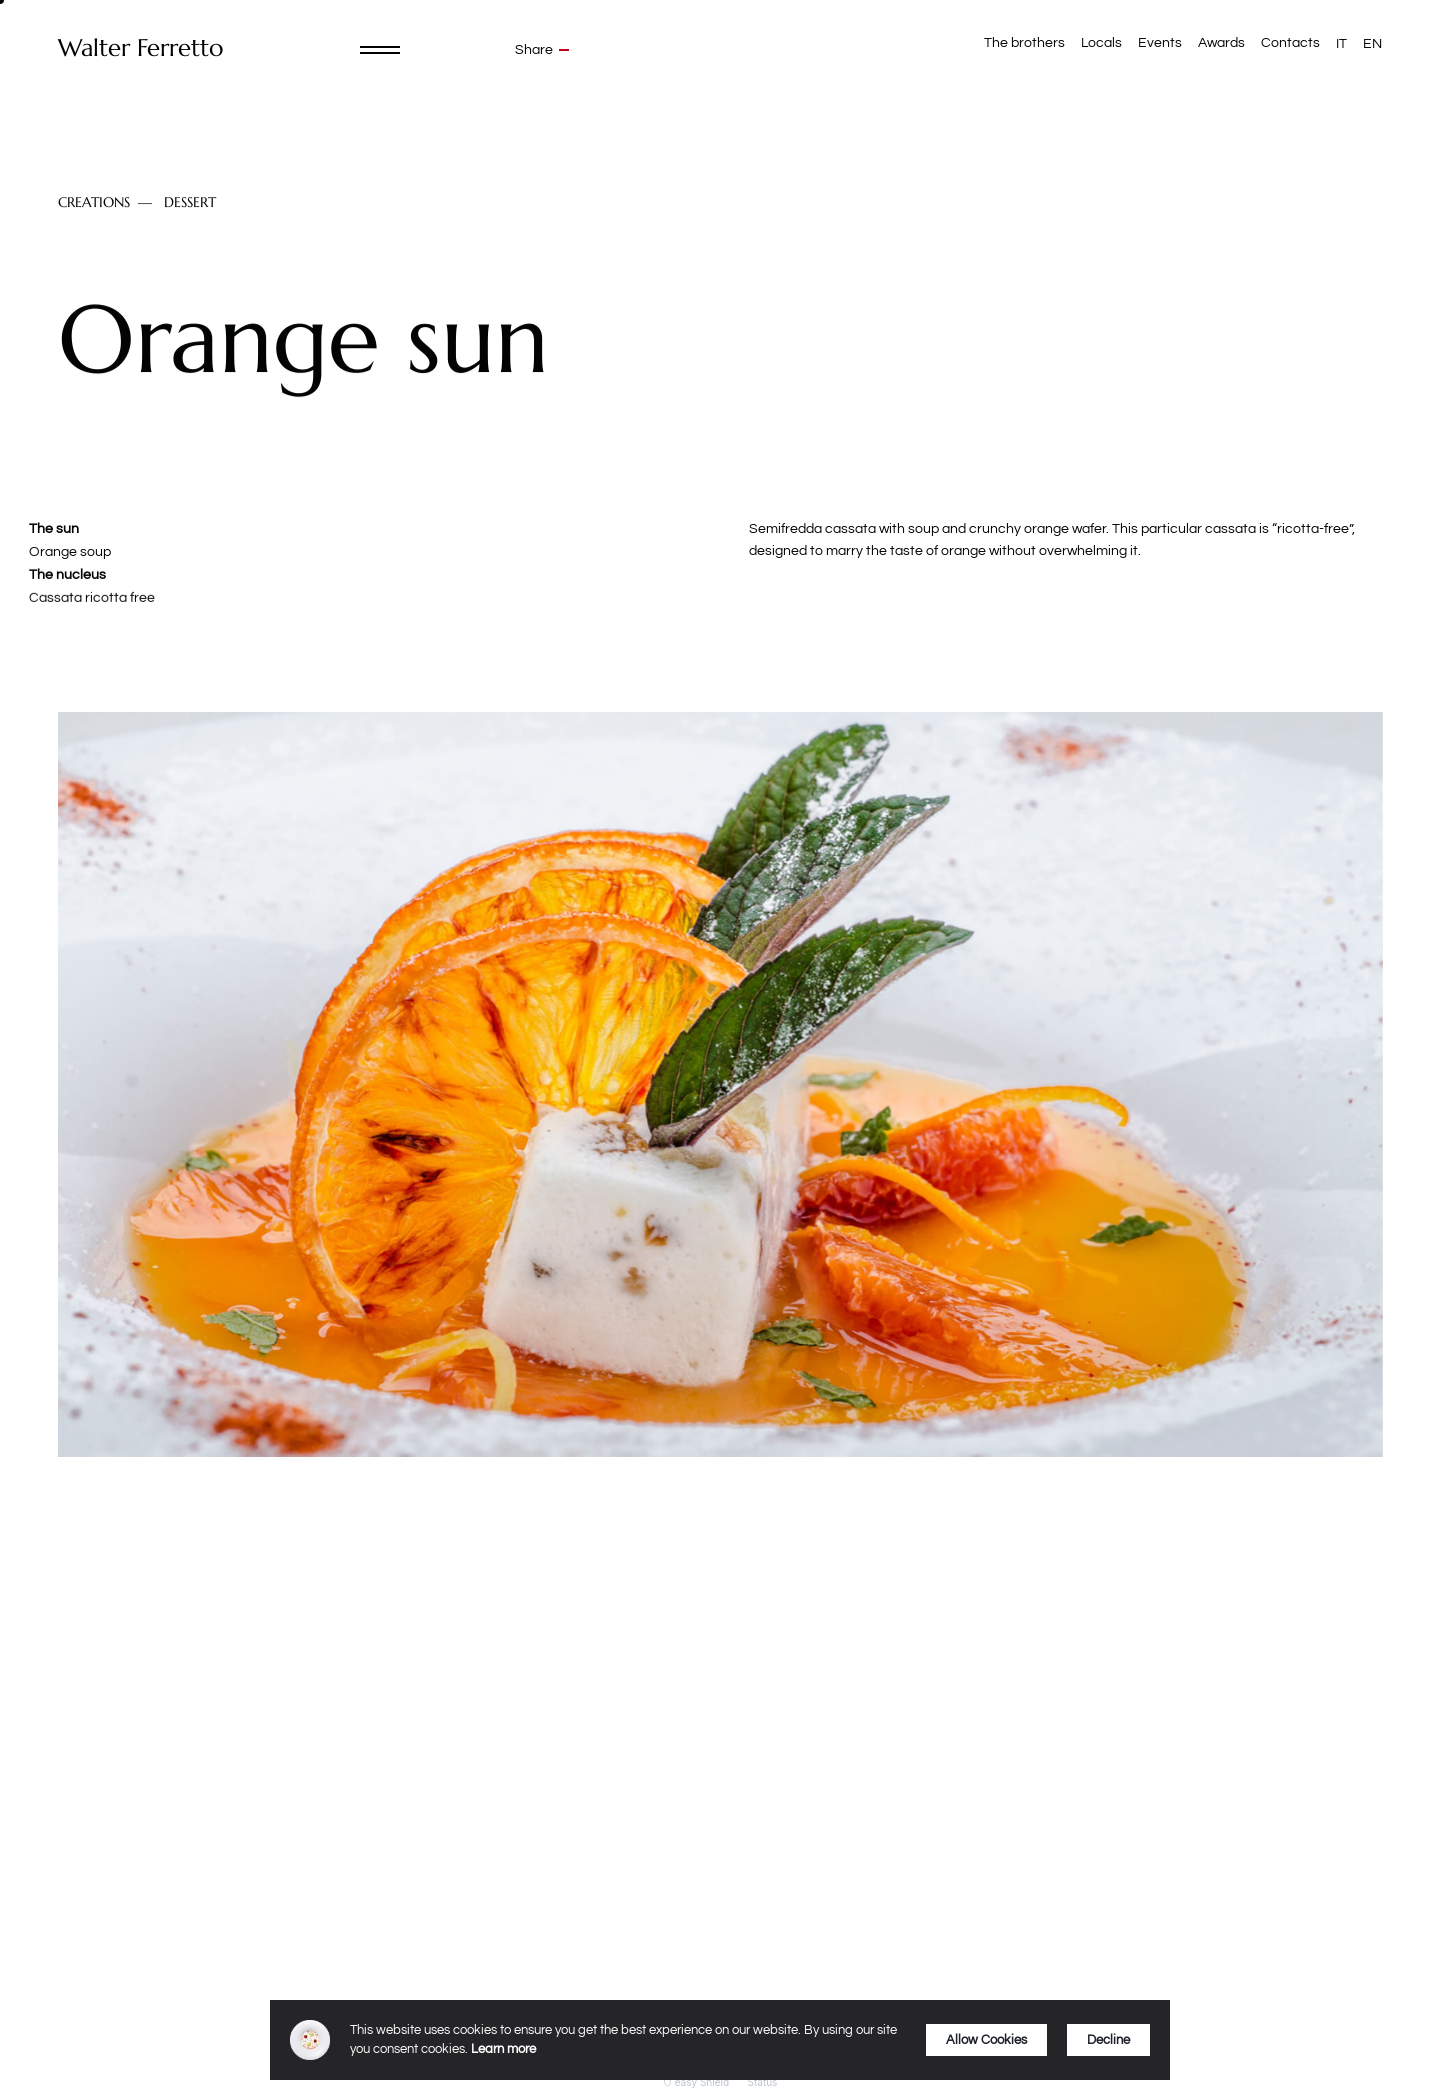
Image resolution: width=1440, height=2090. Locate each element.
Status (763, 2082)
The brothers (1024, 43)
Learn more (503, 2049)
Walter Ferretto (140, 48)
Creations (94, 202)
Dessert (190, 202)
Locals (1101, 43)
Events (1160, 43)
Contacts (1290, 43)
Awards (1221, 43)
